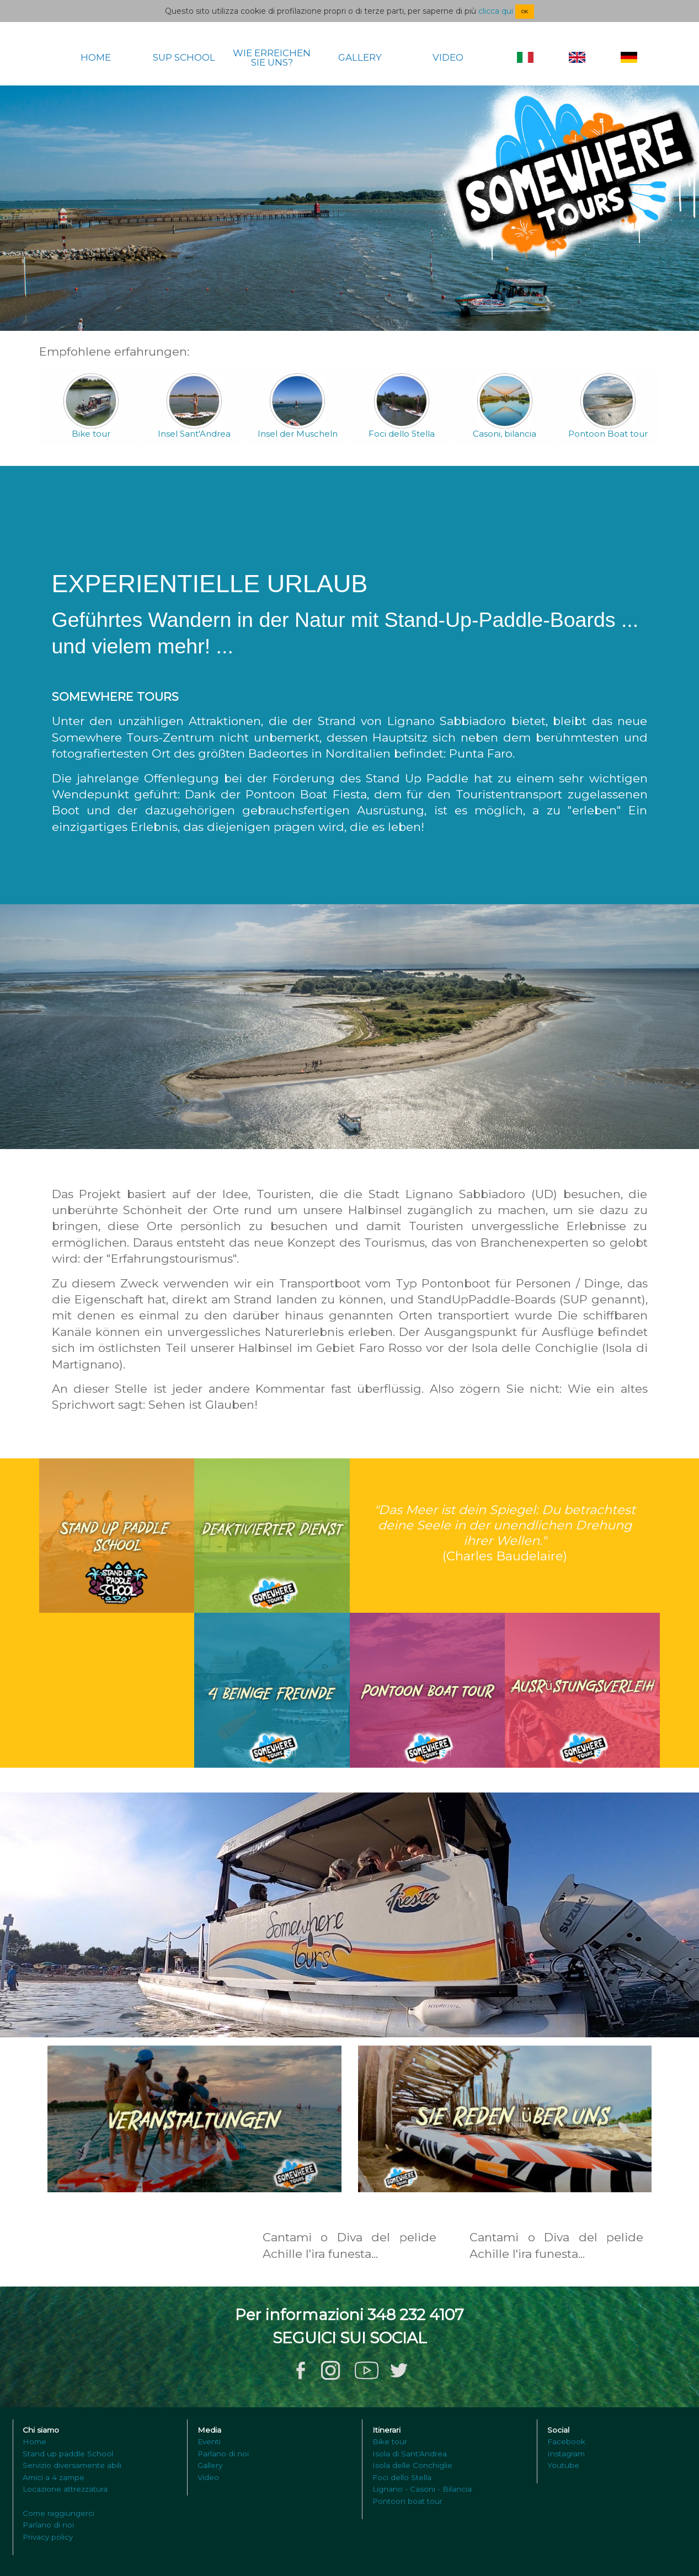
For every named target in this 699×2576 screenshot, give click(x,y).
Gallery (210, 2465)
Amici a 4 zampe (53, 2477)
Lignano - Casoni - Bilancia (422, 2488)
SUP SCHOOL (184, 57)
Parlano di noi (48, 2524)
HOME (96, 57)
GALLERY (360, 57)
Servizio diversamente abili (72, 2465)
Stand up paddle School (68, 2453)
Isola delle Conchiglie (412, 2465)
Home (34, 2441)
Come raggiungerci (58, 2513)
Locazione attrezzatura (65, 2488)
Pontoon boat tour (407, 2501)
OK (524, 11)
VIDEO (448, 57)
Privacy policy (48, 2536)
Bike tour (389, 2441)
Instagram (566, 2453)
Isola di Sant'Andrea (409, 2453)
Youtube (563, 2465)
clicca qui (495, 11)
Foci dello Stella (401, 2477)
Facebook (566, 2441)
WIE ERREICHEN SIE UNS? (272, 58)
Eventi (209, 2441)
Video (208, 2477)
